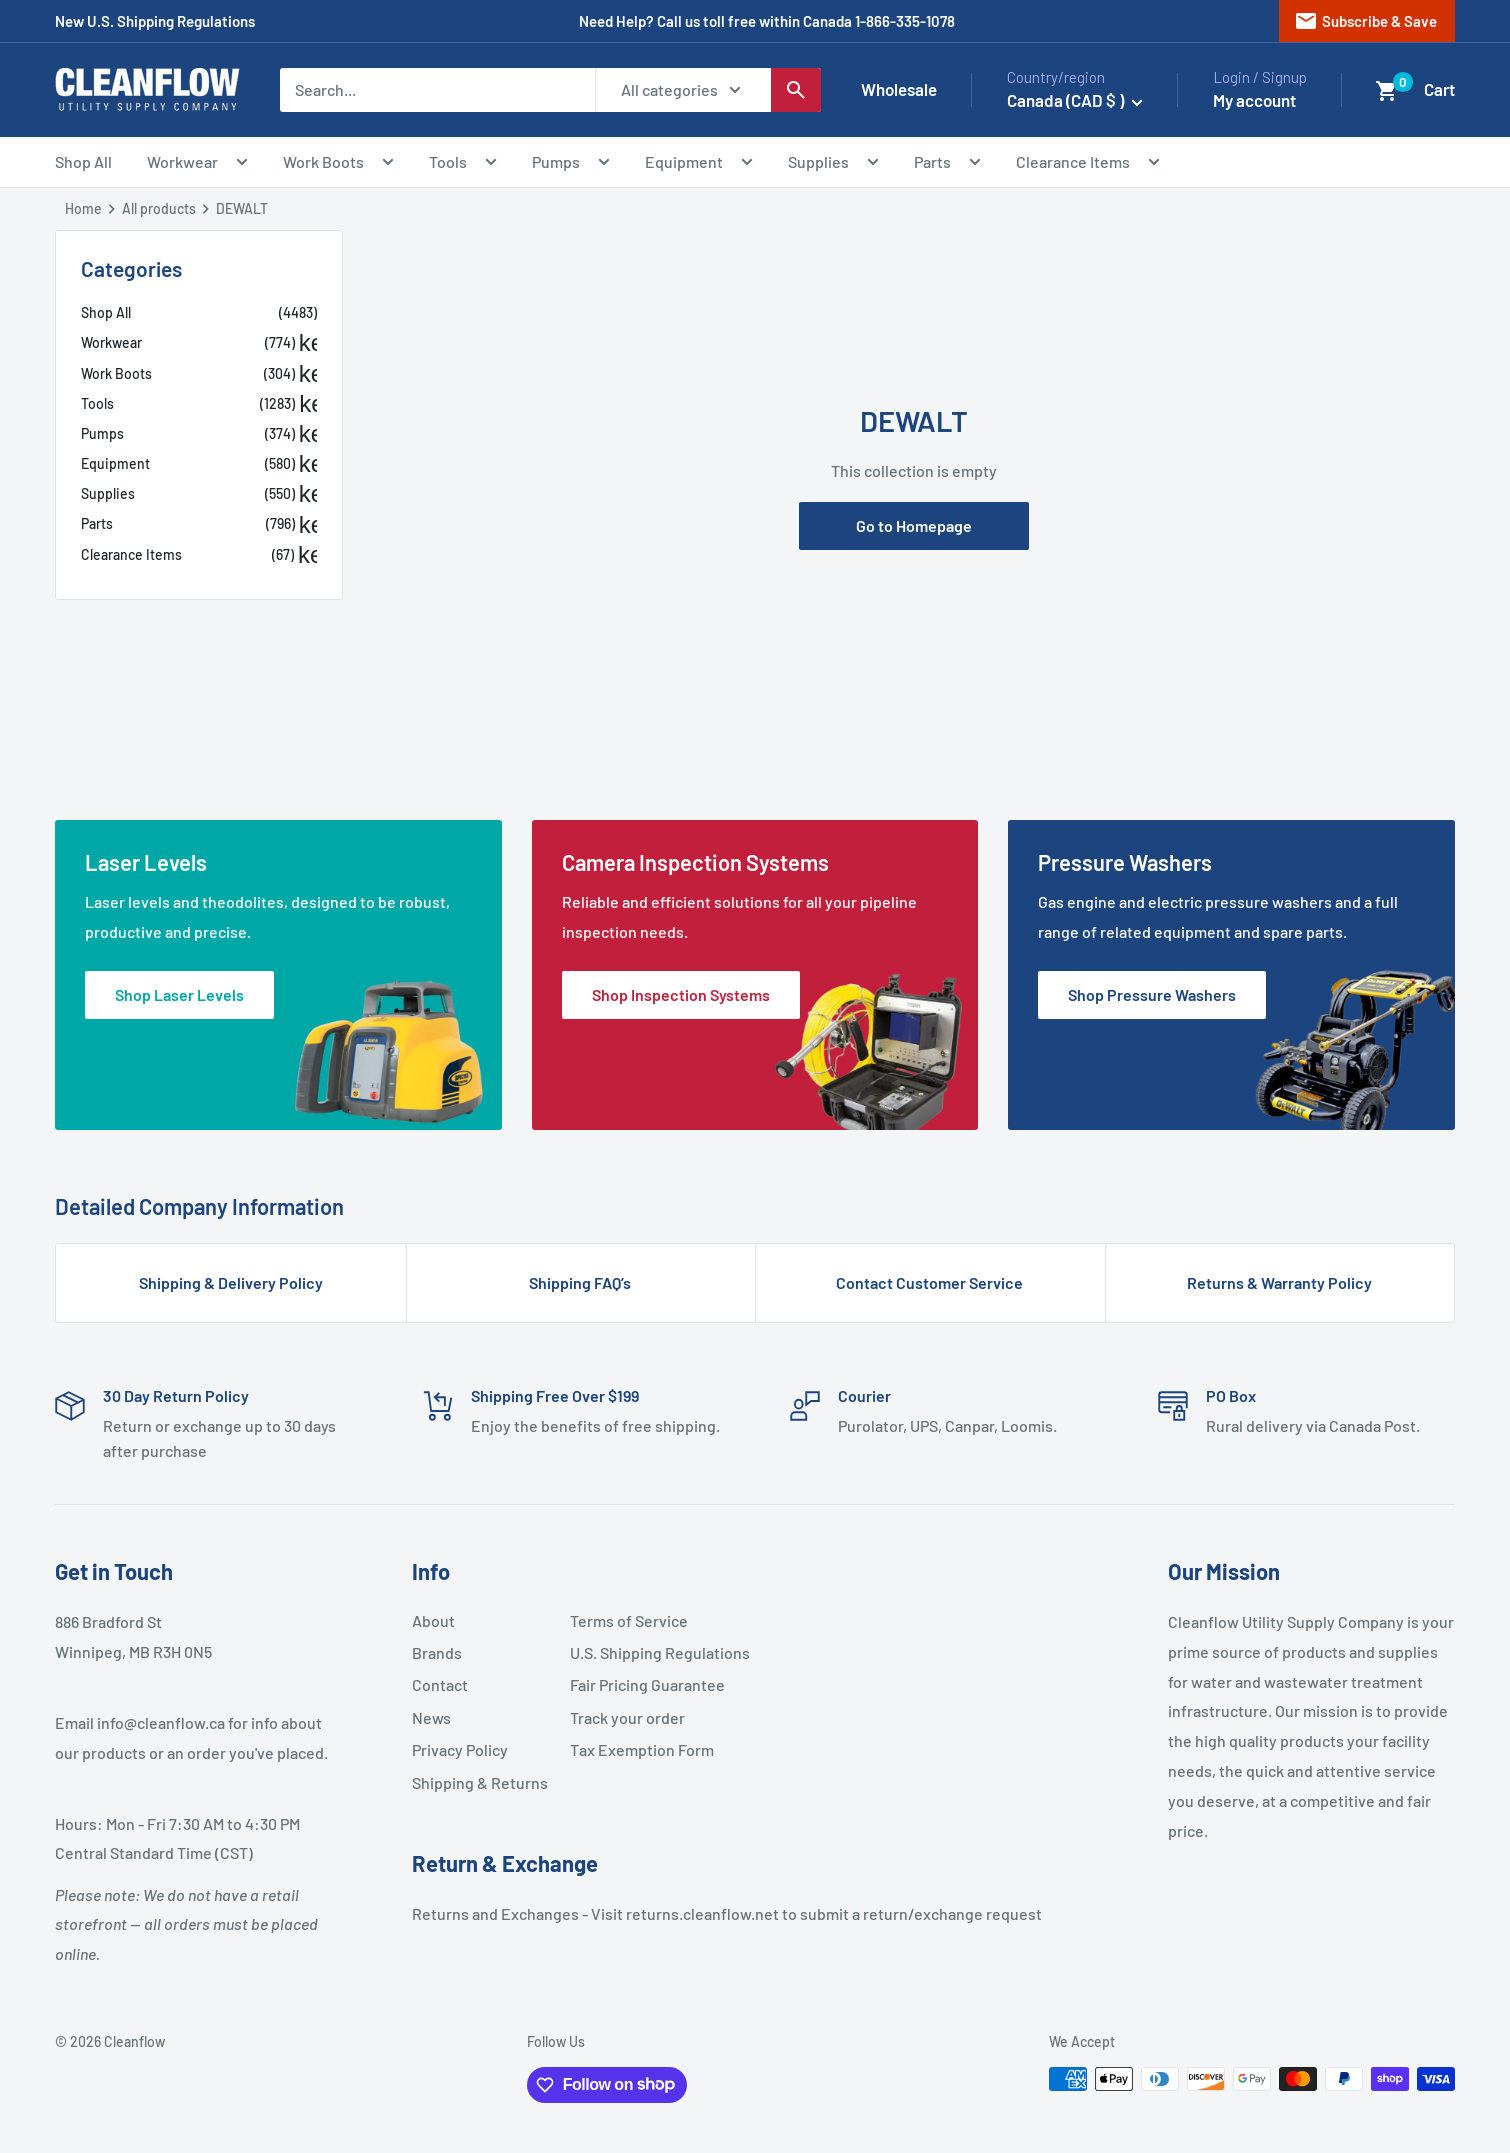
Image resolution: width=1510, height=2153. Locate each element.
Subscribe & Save (1365, 21)
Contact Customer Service (929, 1282)
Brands (437, 1652)
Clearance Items (1088, 164)
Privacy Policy (460, 1749)
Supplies (833, 164)
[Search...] (437, 90)
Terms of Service (629, 1620)
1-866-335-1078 (905, 21)
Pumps (571, 164)
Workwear (197, 164)
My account (1254, 100)
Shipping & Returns (480, 1782)
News (431, 1717)
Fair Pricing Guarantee (641, 1684)
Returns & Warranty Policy (1279, 1282)
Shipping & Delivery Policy (231, 1282)
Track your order (627, 1717)
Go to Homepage (914, 525)
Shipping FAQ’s (580, 1282)
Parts (947, 164)
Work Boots (338, 164)
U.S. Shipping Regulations (641, 1652)
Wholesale (899, 89)
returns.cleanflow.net (702, 1913)
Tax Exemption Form (641, 1749)
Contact (440, 1684)
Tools (463, 164)
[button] (1387, 91)
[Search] (796, 90)
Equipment (699, 164)
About (433, 1620)
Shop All (83, 161)
